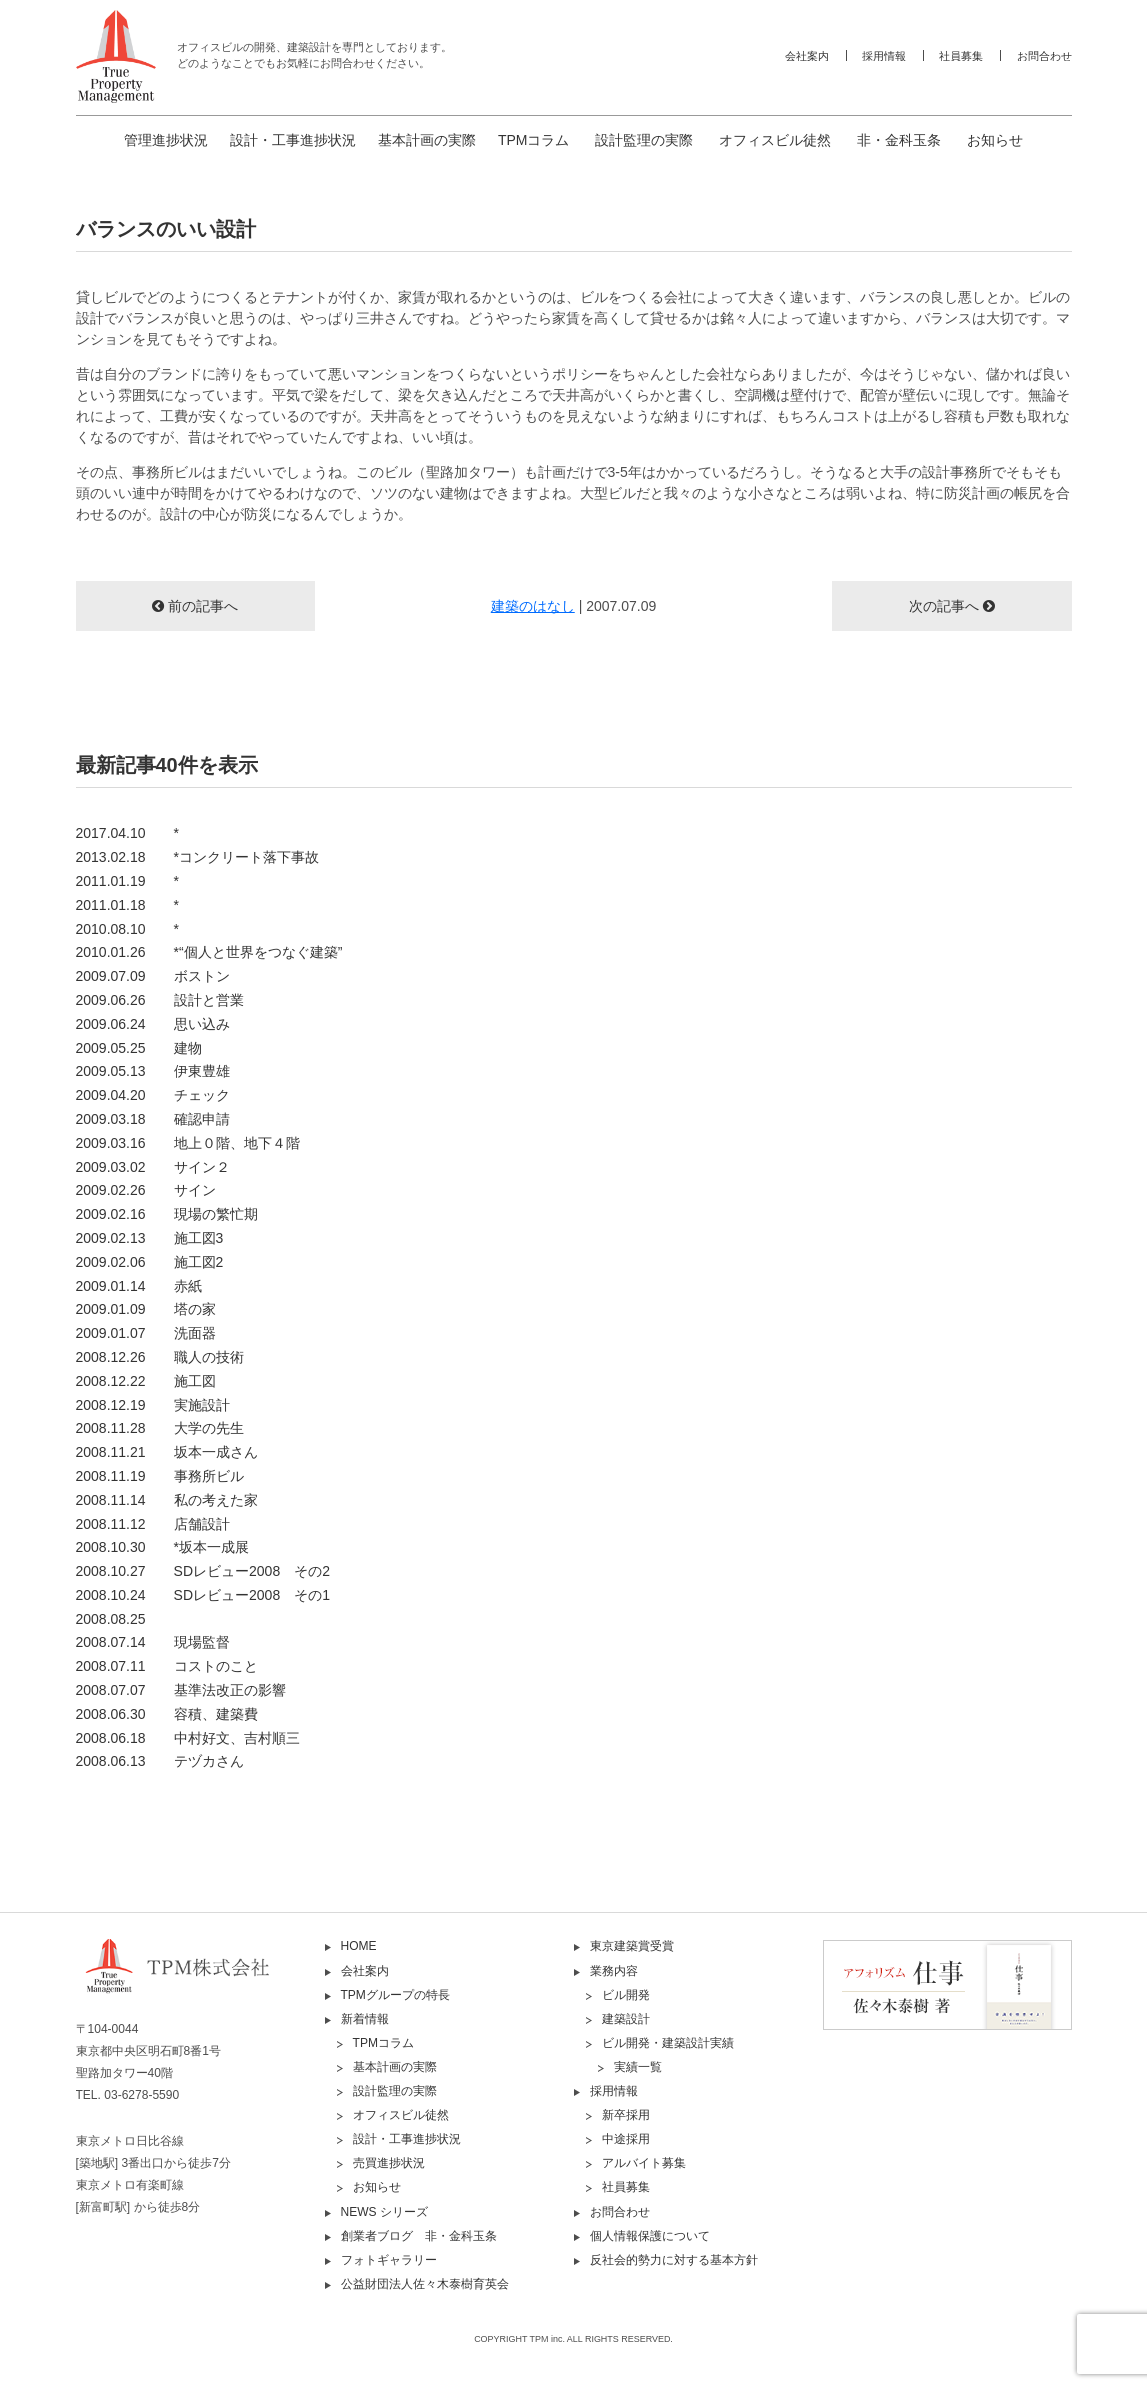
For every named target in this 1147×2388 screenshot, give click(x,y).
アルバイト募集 (644, 2163)
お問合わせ (1044, 56)
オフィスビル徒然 (775, 140)
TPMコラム (534, 140)
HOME (359, 1946)
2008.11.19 (160, 1476)
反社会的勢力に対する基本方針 (674, 2260)
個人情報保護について (650, 2236)
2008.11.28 (160, 1428)
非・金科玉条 (899, 140)
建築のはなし (533, 606)
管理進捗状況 (166, 140)
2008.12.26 (160, 1357)
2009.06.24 (153, 1024)
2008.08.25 (111, 1619)
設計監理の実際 (644, 140)
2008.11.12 (153, 1524)
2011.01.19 (128, 881)
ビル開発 (626, 1995)
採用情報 (884, 56)
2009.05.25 (139, 1048)
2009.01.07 (146, 1333)
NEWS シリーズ (384, 2212)
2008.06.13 (160, 1761)
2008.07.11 (167, 1666)
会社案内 (807, 56)
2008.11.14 (167, 1500)
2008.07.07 (181, 1690)
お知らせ (995, 140)
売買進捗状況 (389, 2163)
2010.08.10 (128, 929)
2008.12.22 (146, 1381)
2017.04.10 (128, 833)
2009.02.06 (150, 1262)
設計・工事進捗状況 (293, 140)
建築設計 (626, 2019)
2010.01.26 (209, 952)
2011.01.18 (128, 905)
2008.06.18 (188, 1738)
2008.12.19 (153, 1405)
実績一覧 (638, 2067)
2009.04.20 (153, 1095)
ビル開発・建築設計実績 (668, 2043)
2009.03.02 (153, 1167)
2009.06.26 (160, 1000)
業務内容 (614, 1971)
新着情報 (365, 2019)
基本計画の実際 (427, 140)
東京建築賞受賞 (632, 1946)
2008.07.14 (153, 1642)
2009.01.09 (146, 1309)
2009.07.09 (153, 976)
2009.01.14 (139, 1286)
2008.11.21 (167, 1452)
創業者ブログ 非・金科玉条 (419, 2236)
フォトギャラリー (389, 2260)
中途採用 (626, 2139)
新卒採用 (626, 2115)
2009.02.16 (167, 1214)
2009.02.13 (150, 1238)
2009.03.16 (188, 1143)
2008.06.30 (167, 1714)
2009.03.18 (153, 1119)
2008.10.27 (203, 1571)
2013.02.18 (198, 857)
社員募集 (961, 56)
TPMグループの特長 (395, 1995)
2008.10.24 (203, 1595)
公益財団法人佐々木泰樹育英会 (425, 2284)
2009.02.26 (146, 1190)
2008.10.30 (163, 1547)
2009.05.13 (153, 1071)
